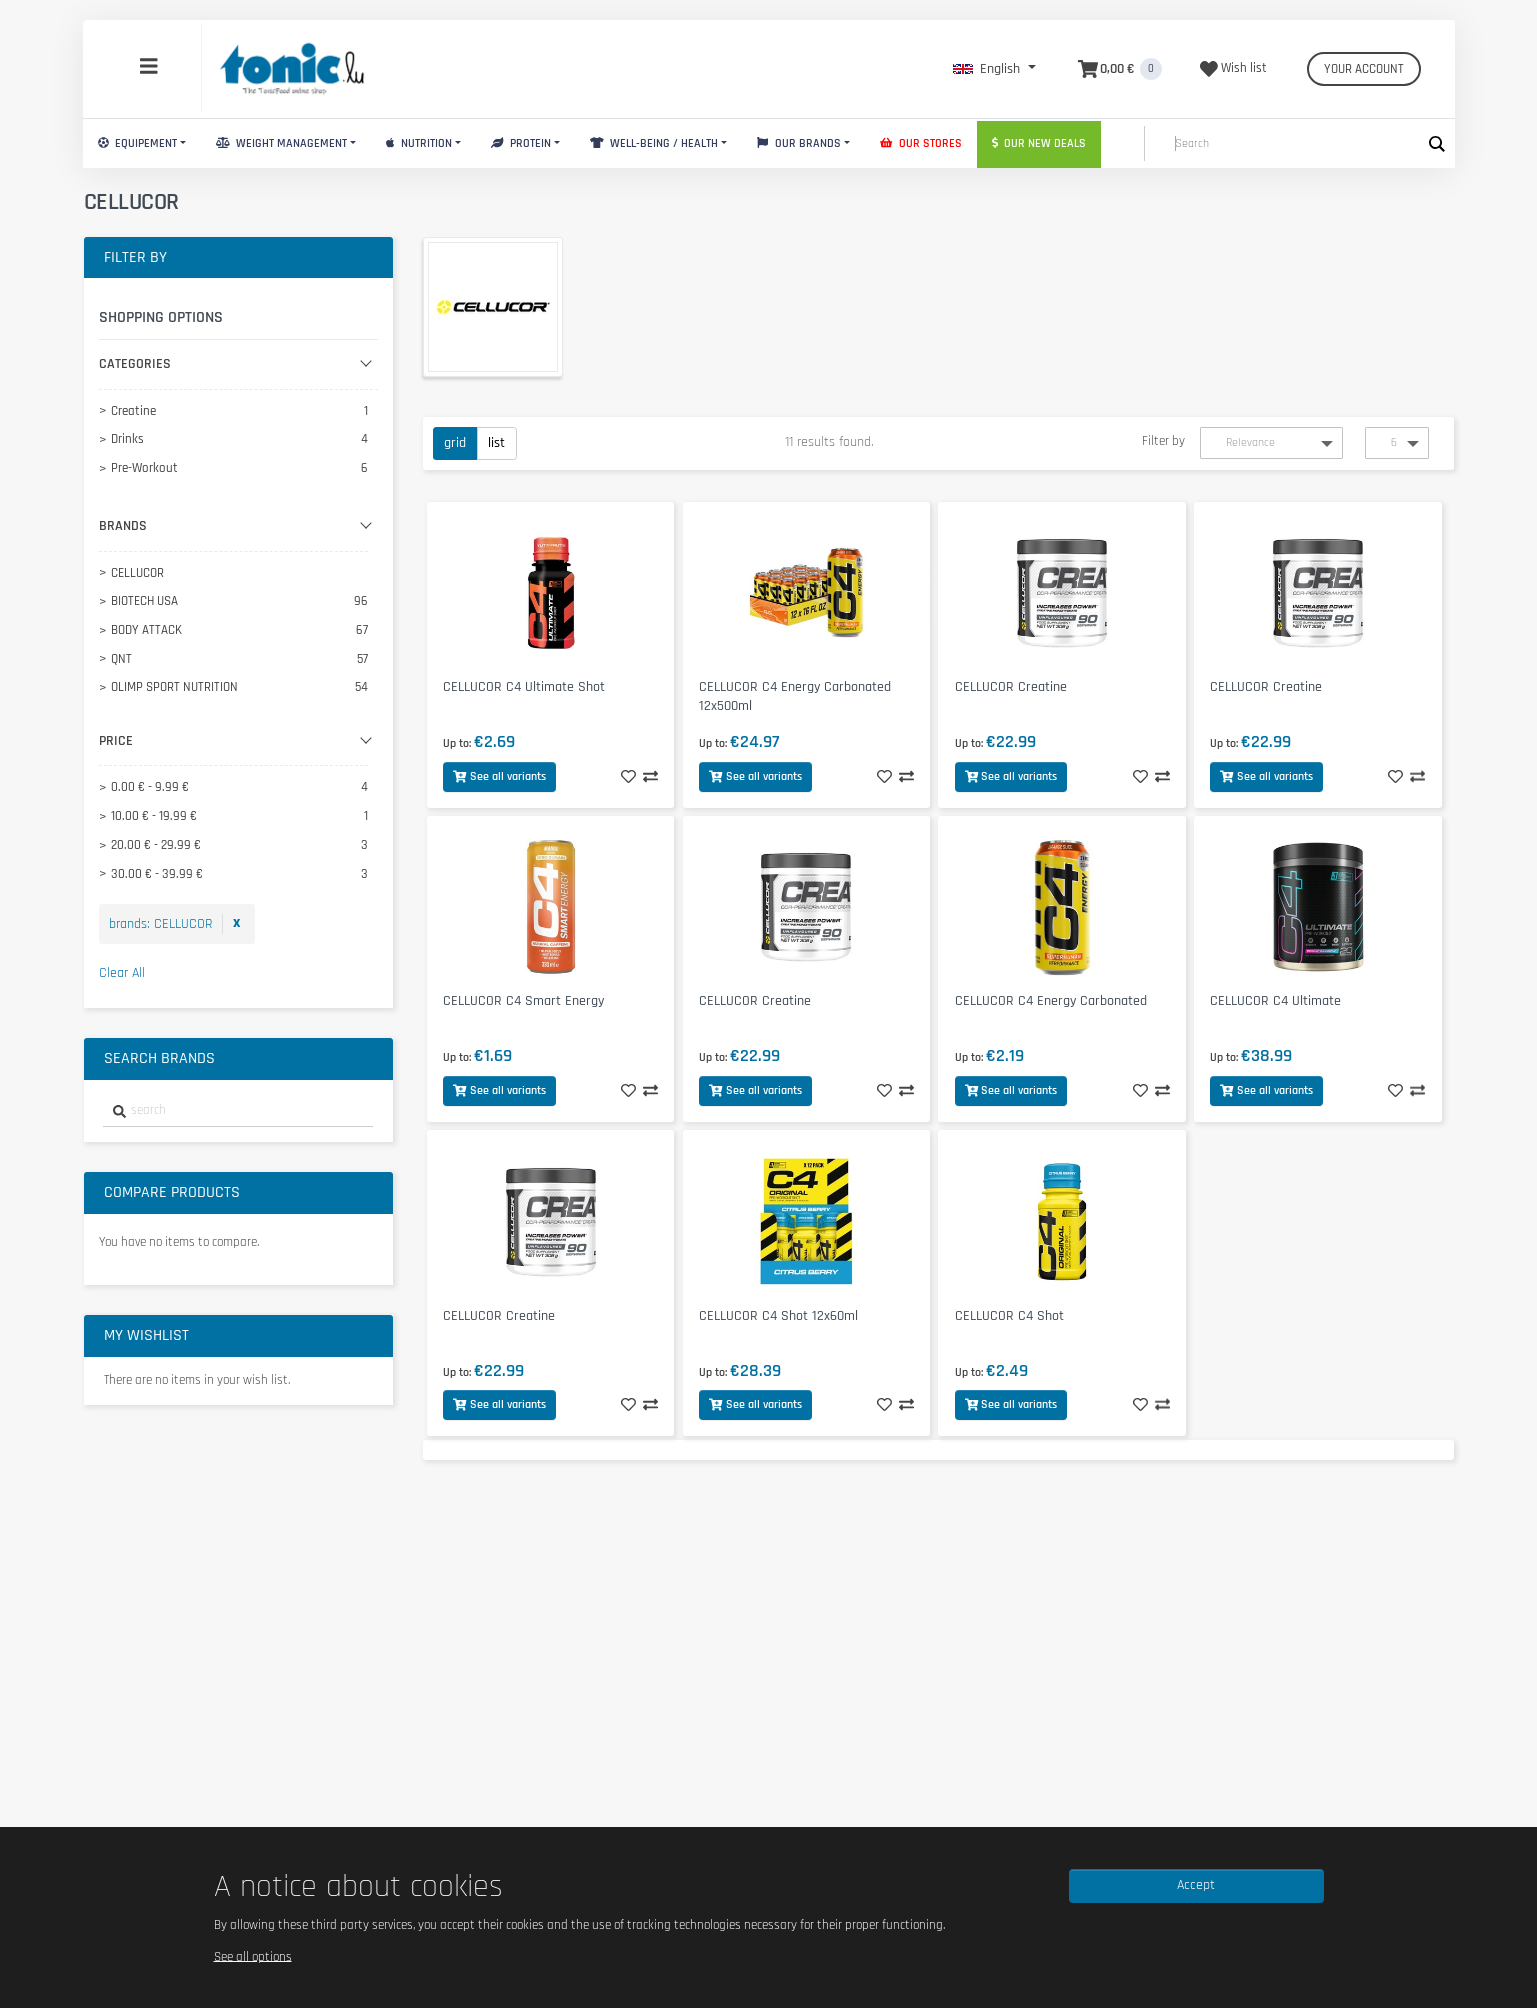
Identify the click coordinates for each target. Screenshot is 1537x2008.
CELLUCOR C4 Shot (1009, 1316)
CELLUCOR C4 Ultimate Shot (524, 687)
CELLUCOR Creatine (1011, 687)
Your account (1364, 69)
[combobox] (238, 1111)
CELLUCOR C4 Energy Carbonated (1051, 1001)
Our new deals (1039, 143)
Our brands (799, 143)
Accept (1196, 1885)
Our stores (921, 143)
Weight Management (281, 143)
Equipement (138, 143)
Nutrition (419, 143)
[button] (994, 69)
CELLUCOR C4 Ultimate (1275, 1001)
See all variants (499, 776)
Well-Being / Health (654, 143)
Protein (521, 143)
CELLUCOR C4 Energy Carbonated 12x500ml (795, 696)
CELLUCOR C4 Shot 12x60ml (778, 1316)
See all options (253, 1956)
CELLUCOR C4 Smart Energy (523, 1001)
